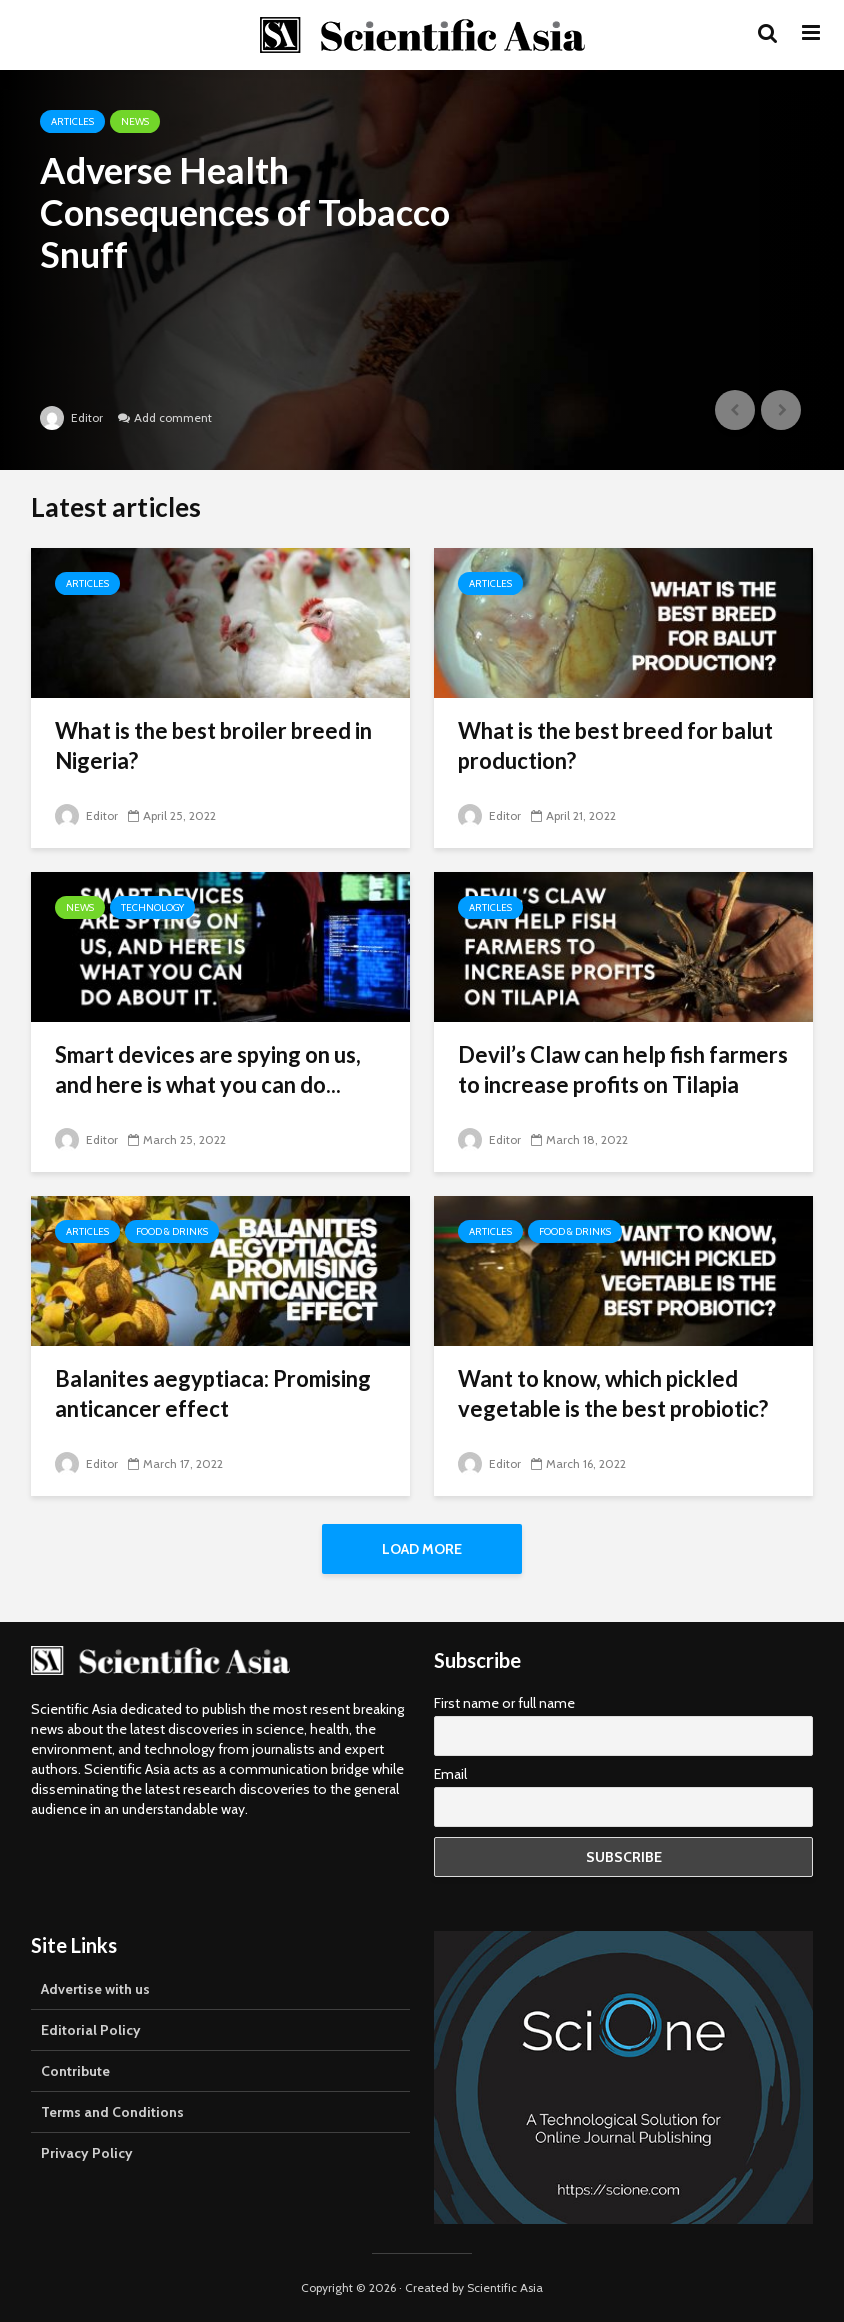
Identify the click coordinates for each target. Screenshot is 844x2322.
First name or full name (504, 1703)
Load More (422, 1549)
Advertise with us (95, 1989)
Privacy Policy (87, 2153)
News (135, 121)
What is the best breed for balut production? (615, 745)
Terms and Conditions (112, 2112)
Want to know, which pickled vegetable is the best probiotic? (613, 1393)
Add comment (173, 417)
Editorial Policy (91, 2030)
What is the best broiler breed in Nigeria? (213, 745)
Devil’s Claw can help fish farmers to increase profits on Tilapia (623, 1069)
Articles (72, 121)
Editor (71, 417)
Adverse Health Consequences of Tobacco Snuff (245, 212)
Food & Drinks (172, 1231)
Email (450, 1774)
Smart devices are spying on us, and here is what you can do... (208, 1069)
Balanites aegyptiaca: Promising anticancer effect (213, 1393)
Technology (152, 907)
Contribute (75, 2071)
